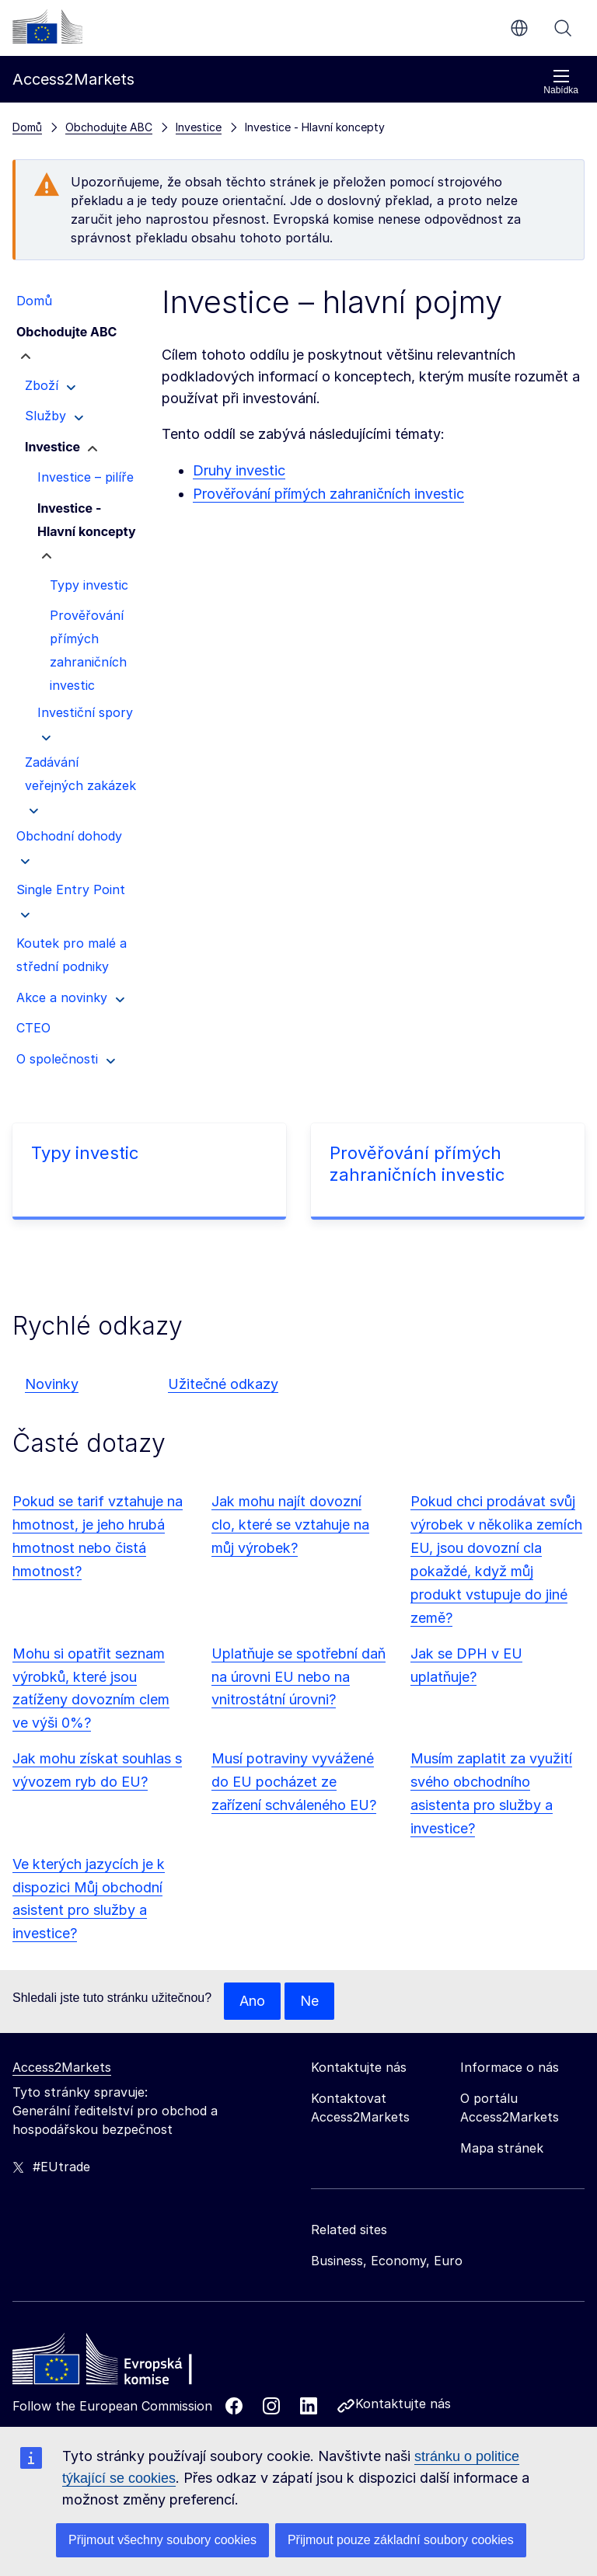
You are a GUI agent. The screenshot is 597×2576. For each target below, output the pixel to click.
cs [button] (519, 28)
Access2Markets (61, 2067)
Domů (27, 127)
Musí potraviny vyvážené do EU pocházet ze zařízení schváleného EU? (293, 1781)
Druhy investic (239, 470)
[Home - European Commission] (125, 2363)
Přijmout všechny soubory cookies (162, 2539)
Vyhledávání (562, 28)
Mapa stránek (501, 2148)
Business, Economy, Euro (387, 2260)
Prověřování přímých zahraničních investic (328, 494)
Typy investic (84, 1153)
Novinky (52, 1384)
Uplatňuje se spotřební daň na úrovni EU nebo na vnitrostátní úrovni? (298, 1676)
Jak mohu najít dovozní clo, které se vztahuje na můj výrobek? (290, 1524)
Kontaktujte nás (403, 2403)
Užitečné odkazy (223, 1384)
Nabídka (560, 82)
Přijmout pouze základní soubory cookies (401, 2539)
